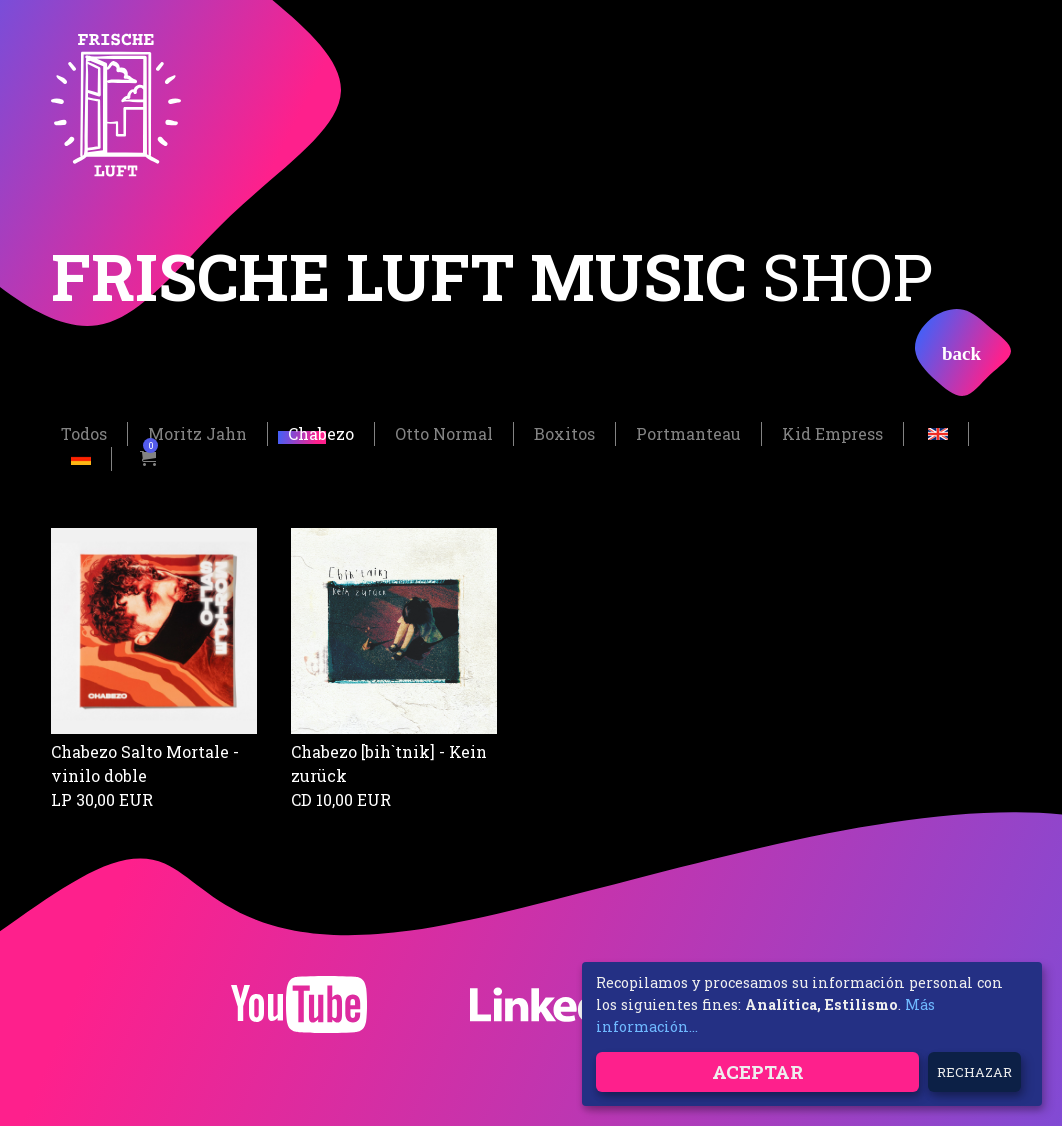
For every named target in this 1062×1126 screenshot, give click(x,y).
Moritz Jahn (197, 432)
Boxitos (564, 432)
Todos (84, 432)
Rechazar (974, 1072)
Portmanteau (688, 432)
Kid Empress (832, 432)
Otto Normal (444, 432)
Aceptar (758, 1071)
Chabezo (321, 432)
